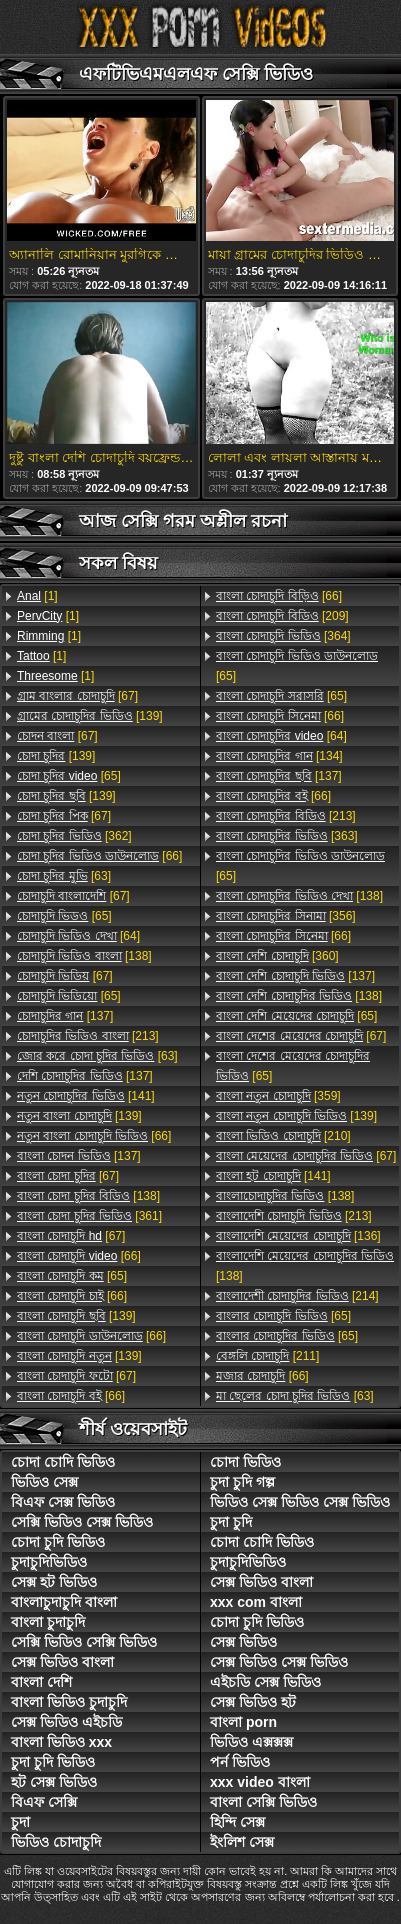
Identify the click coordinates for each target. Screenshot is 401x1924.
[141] (86, 1096)
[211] (267, 1356)
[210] (283, 1136)
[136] (298, 1236)
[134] (279, 756)
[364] (283, 636)
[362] (74, 836)
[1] (37, 596)
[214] (297, 1296)
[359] (278, 1096)
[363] (287, 836)
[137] (65, 1016)
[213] (88, 1036)
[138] (84, 956)
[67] (77, 696)
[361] (89, 1216)
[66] (99, 856)
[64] (78, 936)
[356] (286, 916)
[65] (69, 776)
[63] (64, 876)
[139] (90, 716)
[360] (277, 956)
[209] (282, 616)
